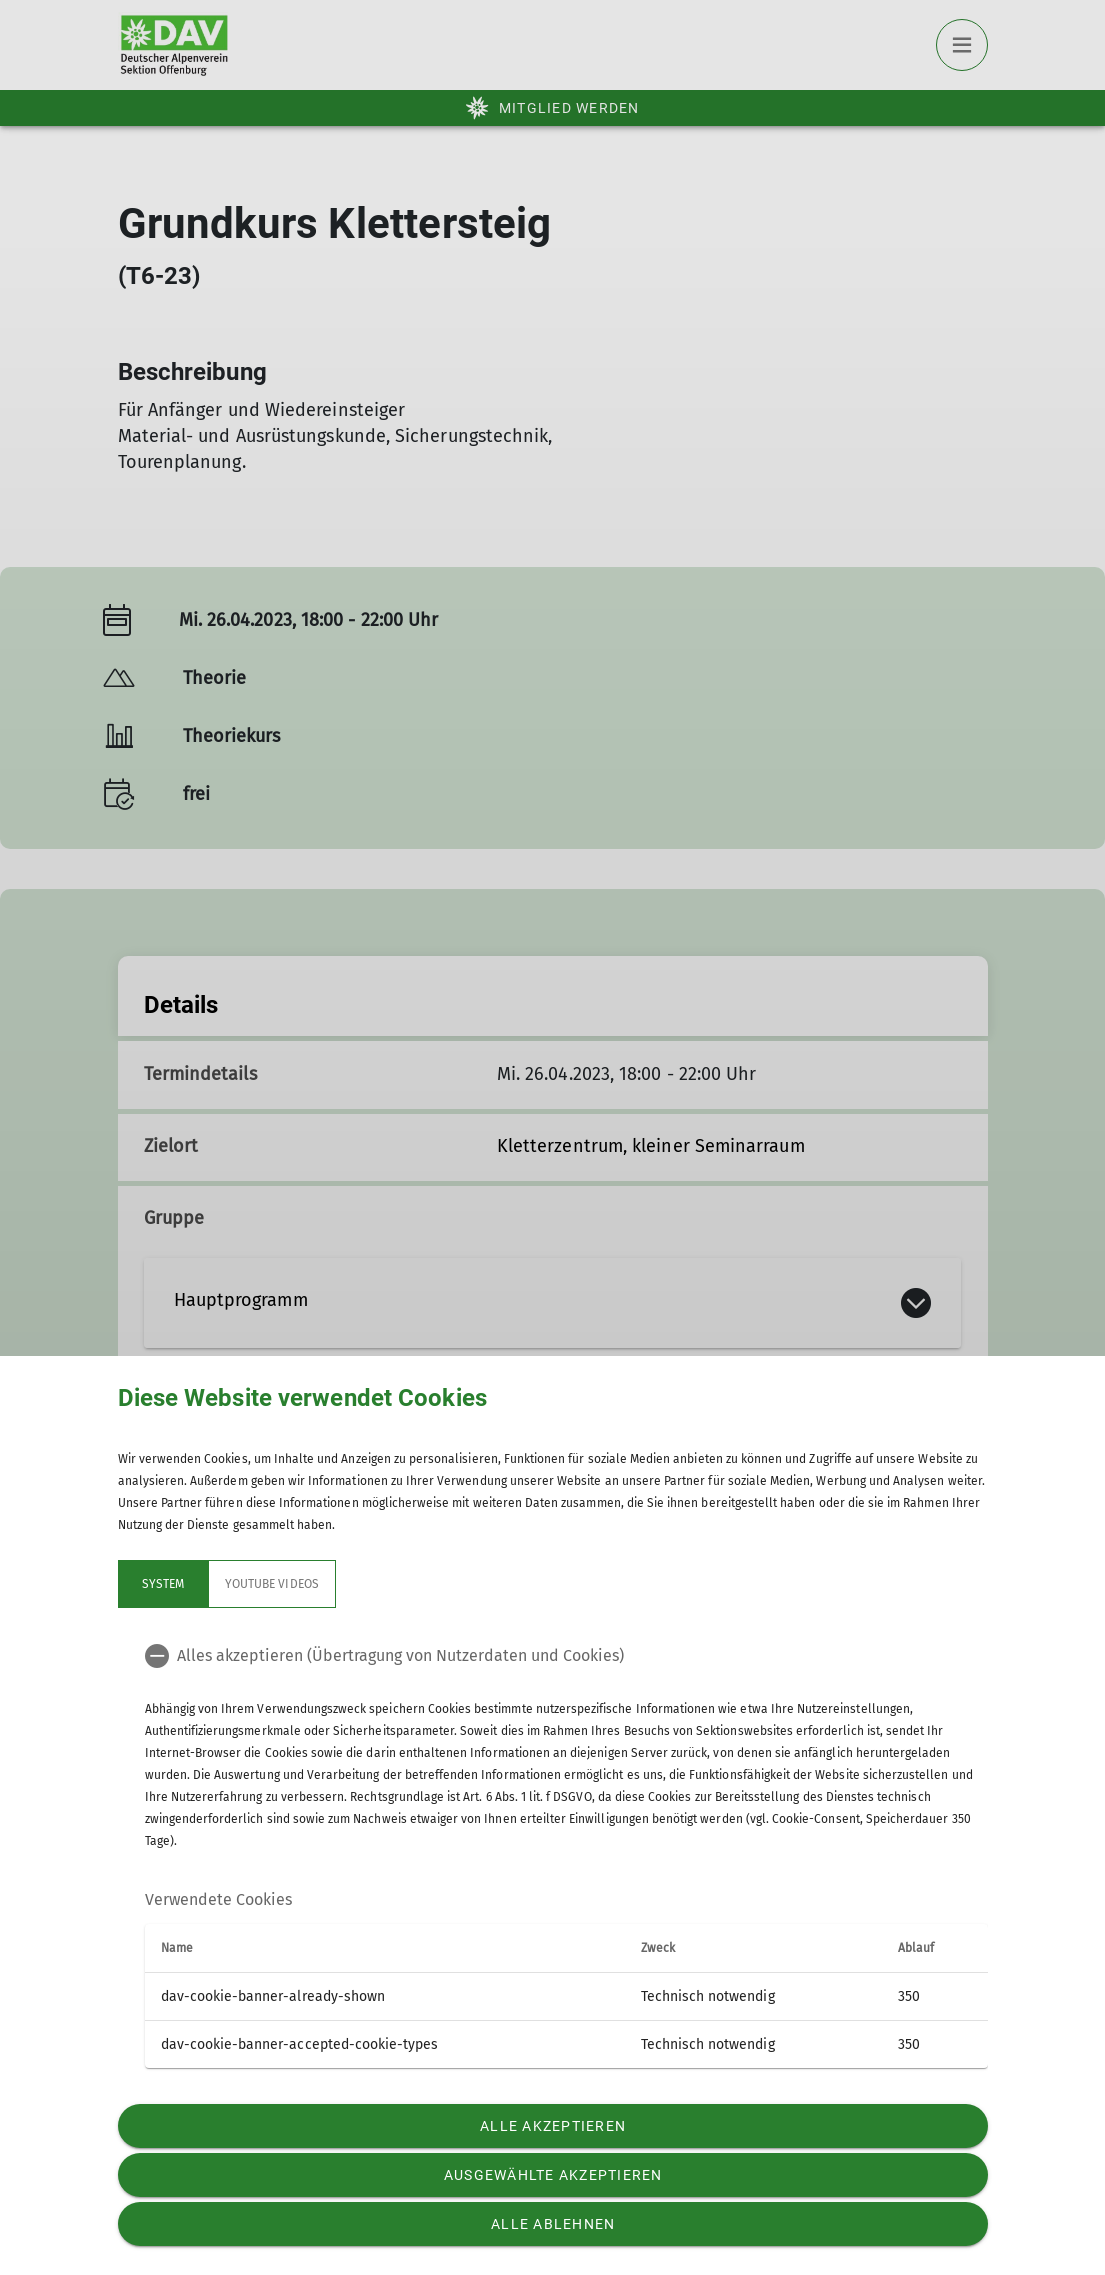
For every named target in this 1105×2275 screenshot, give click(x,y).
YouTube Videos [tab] (272, 1584)
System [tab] (162, 1584)
